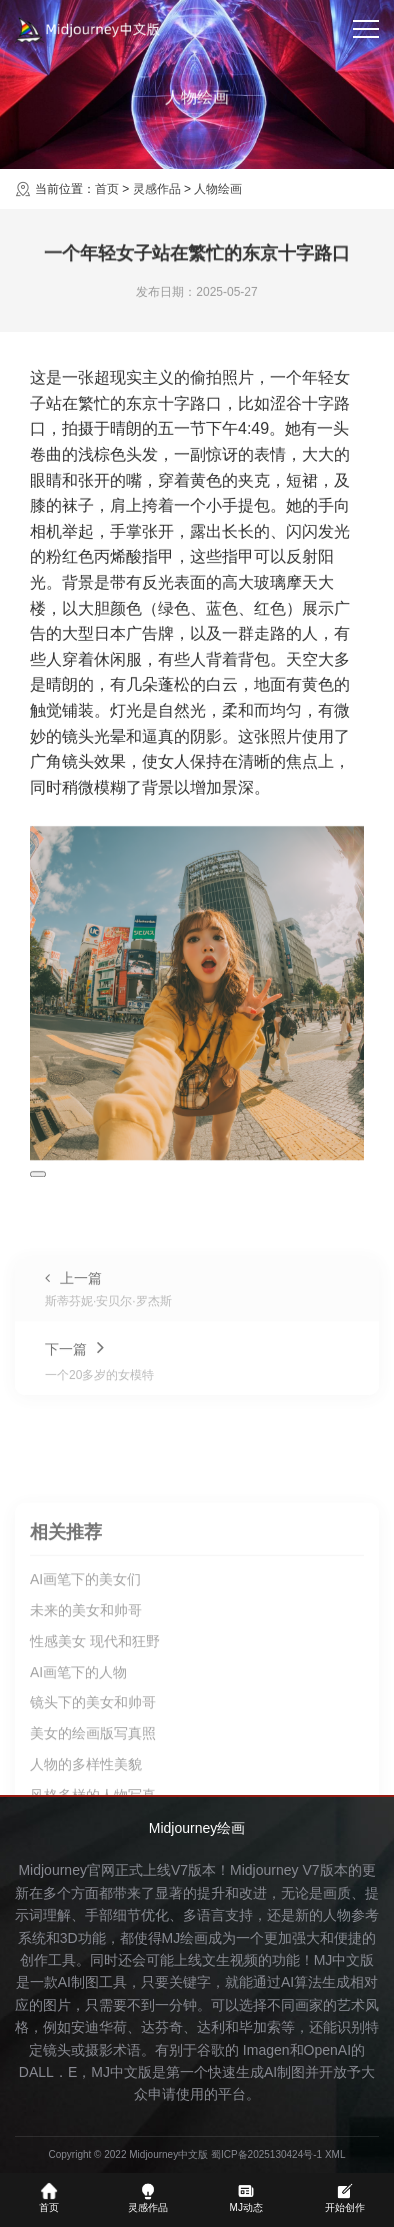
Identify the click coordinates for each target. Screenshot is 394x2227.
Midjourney (264, 1870)
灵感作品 (157, 189)
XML (335, 2154)
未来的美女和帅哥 (86, 1758)
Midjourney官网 (66, 1870)
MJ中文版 (344, 1960)
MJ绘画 (185, 1938)
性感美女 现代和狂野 (95, 1789)
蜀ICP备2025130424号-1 (266, 2154)
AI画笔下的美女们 (85, 1728)
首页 (107, 189)
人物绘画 (218, 189)
